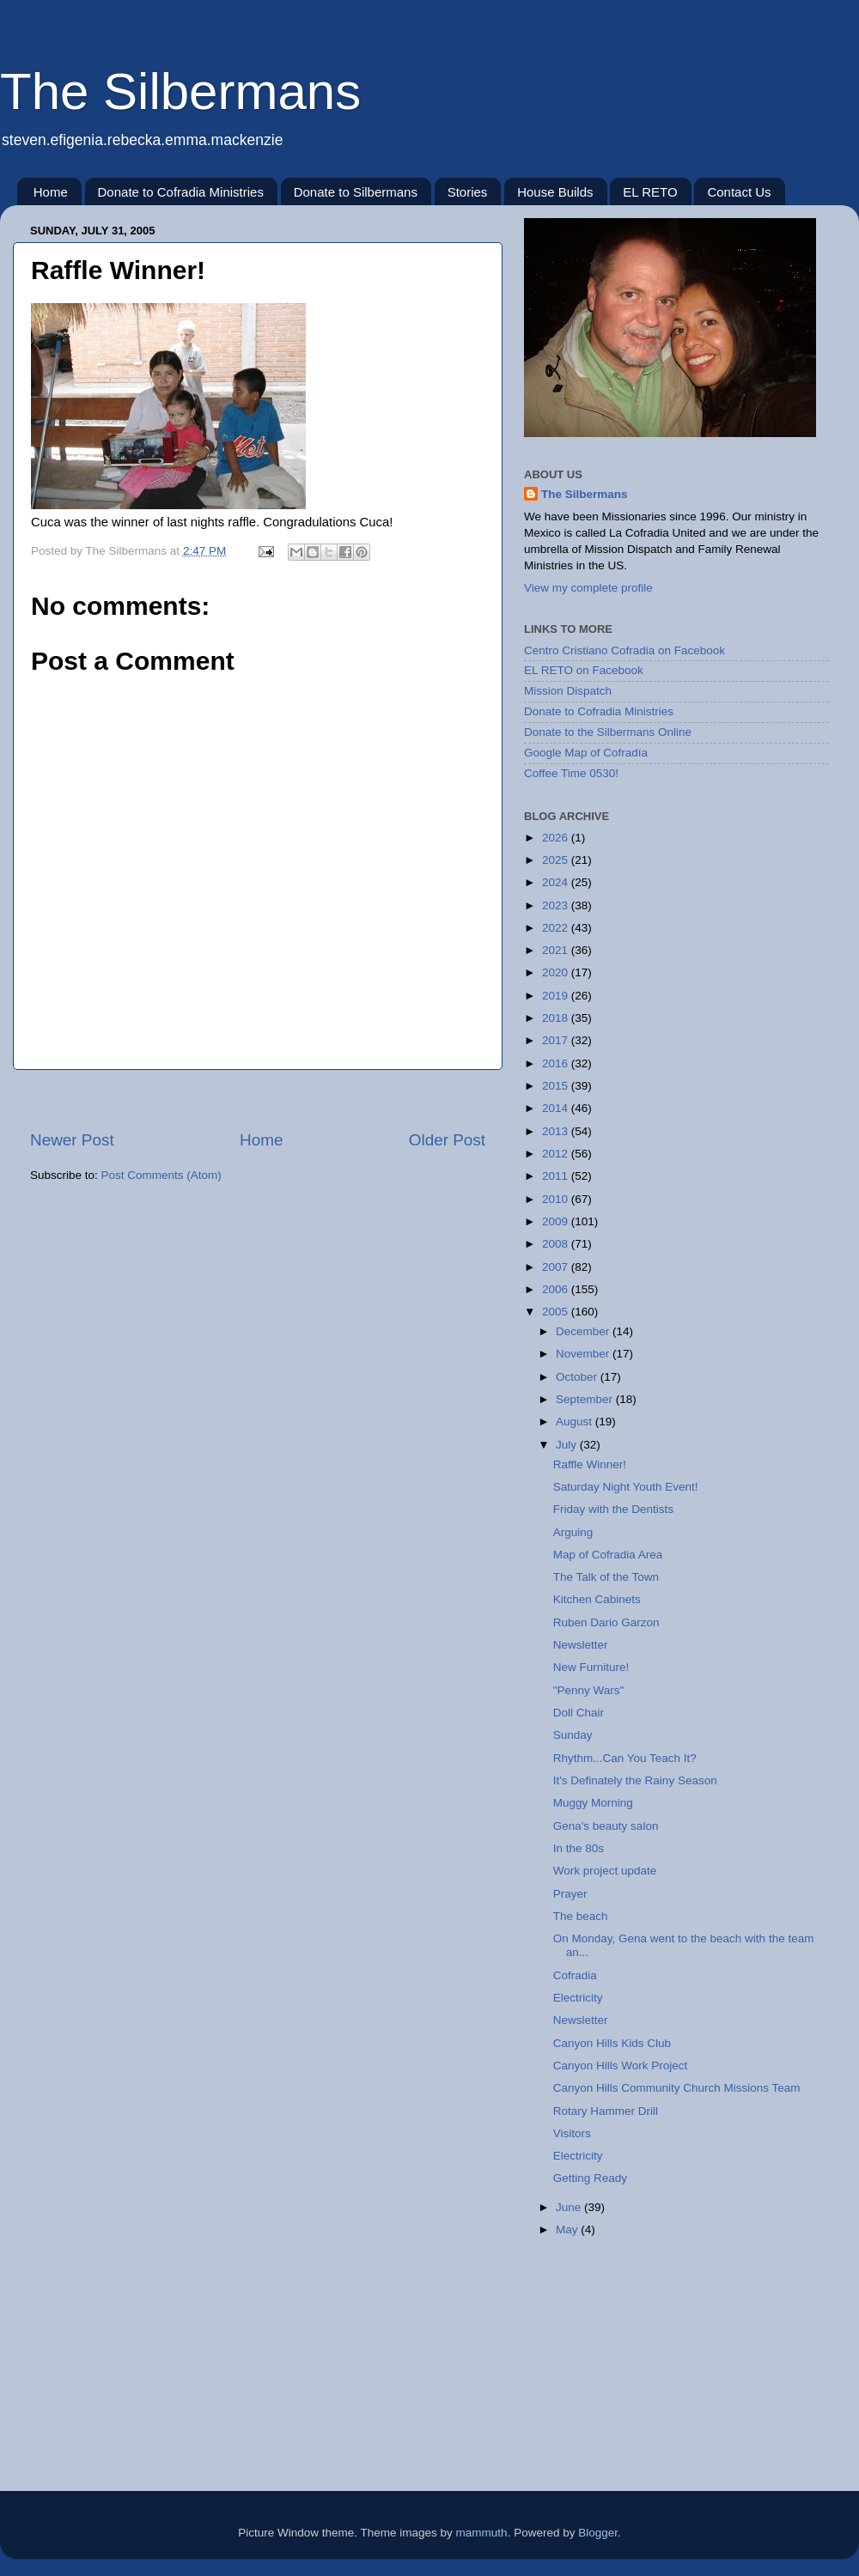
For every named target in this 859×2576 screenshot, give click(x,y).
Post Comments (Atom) (161, 1175)
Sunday (573, 1734)
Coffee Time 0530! (571, 773)
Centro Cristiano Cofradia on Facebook (624, 650)
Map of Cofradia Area (608, 1554)
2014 (556, 1108)
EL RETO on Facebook (583, 670)
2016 (556, 1063)
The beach (580, 1916)
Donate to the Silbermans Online (607, 732)
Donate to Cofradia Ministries (181, 192)
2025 (556, 860)
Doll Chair (578, 1712)
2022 (556, 927)
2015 (556, 1085)
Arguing (573, 1532)
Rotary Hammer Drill (605, 2111)
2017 (556, 1040)
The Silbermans (180, 91)
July (568, 1444)
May (568, 2229)
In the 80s (578, 1848)
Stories (468, 192)
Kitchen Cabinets (597, 1599)
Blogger (598, 2532)
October (578, 1376)
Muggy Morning (593, 1802)
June (570, 2207)
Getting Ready (590, 2178)
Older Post (447, 1140)
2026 (556, 837)
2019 (556, 995)
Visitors (572, 2133)
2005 (556, 1311)
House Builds (555, 192)
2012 (556, 1153)
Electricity (578, 1997)
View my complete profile (588, 587)
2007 (556, 1267)
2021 (556, 950)
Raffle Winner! (589, 1464)
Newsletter (580, 1644)
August (575, 1421)
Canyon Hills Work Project (620, 2065)
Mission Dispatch (568, 690)
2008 (556, 1243)
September (586, 1399)
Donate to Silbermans (355, 192)
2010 (556, 1199)
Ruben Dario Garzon (606, 1622)
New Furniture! (591, 1667)
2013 (556, 1131)
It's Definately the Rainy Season (635, 1780)
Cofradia (575, 1975)
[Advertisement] (610, 2383)
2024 (556, 882)
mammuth (482, 2532)
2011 (556, 1176)
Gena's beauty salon (606, 1826)
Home (51, 192)
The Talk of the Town (606, 1577)
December (584, 1331)
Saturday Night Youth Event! (625, 1486)
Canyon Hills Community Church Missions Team (677, 2087)
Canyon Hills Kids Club (612, 2043)
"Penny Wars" (588, 1690)
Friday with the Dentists (613, 1509)
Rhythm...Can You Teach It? (625, 1758)
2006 (556, 1289)
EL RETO (650, 192)
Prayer (570, 1893)
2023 (556, 905)
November (584, 1353)
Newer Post (72, 1140)
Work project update (605, 1870)
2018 (556, 1018)
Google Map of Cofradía (586, 752)
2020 (556, 972)
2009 (556, 1221)
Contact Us (739, 192)
